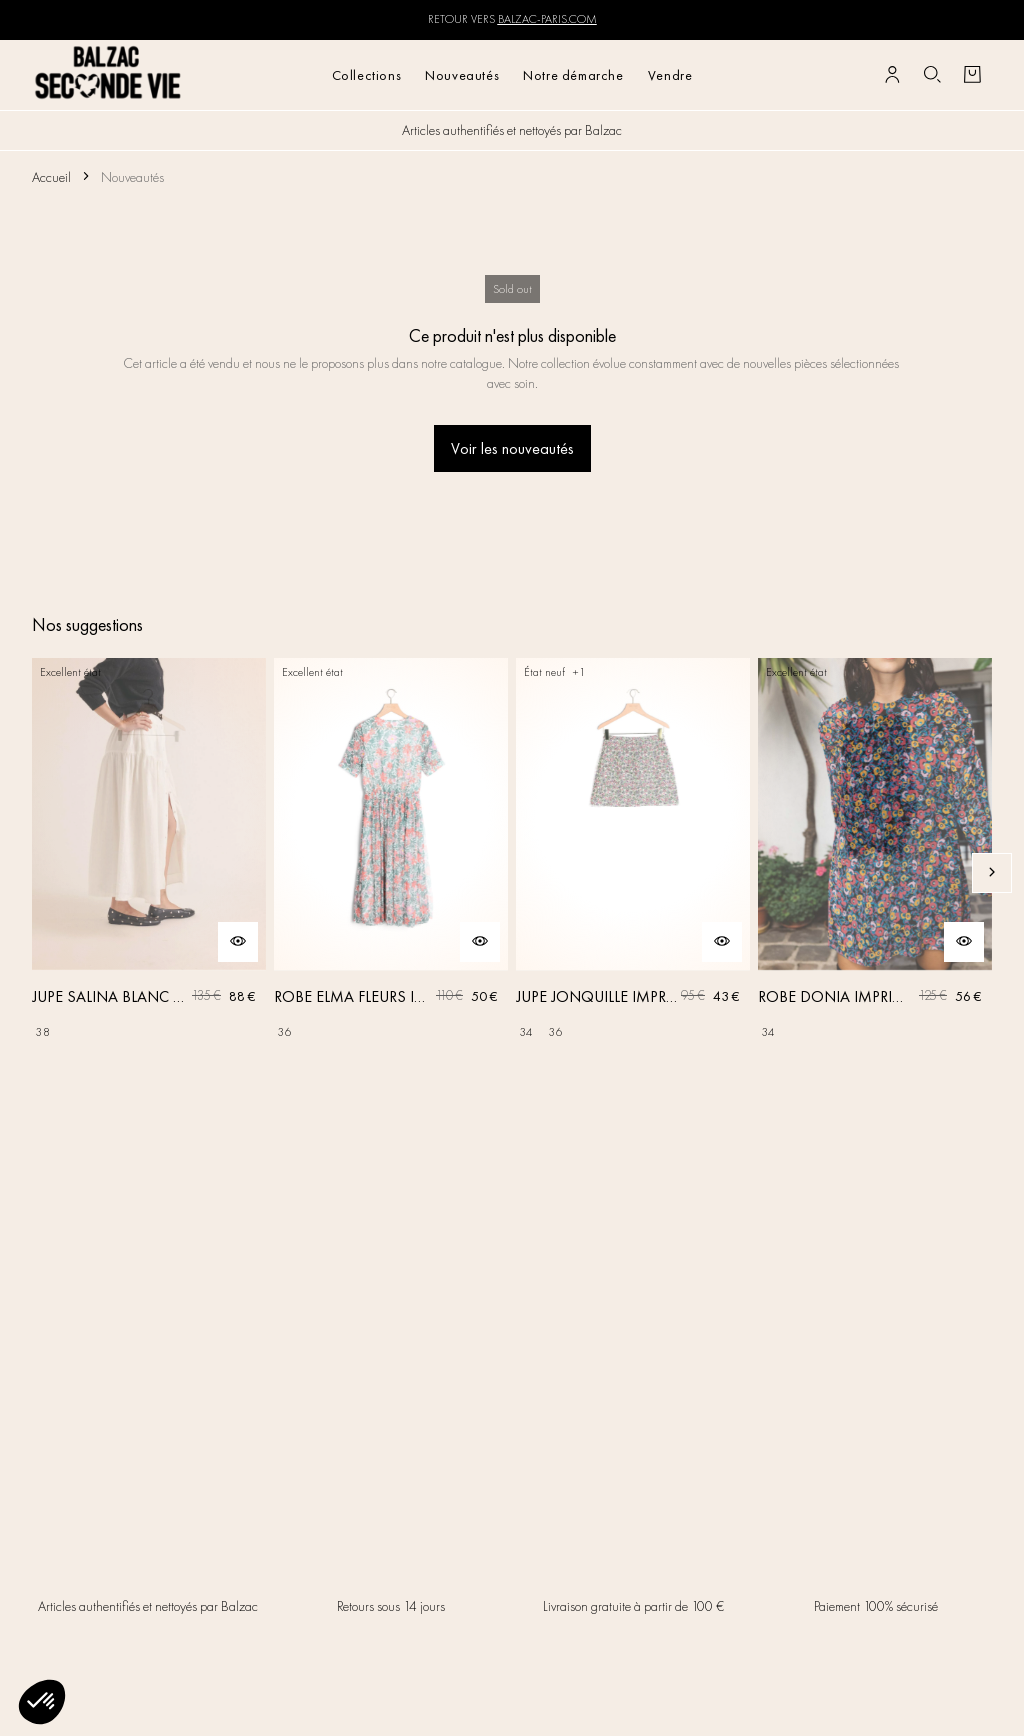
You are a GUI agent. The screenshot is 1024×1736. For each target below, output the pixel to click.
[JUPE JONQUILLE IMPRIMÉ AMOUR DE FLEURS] (633, 872)
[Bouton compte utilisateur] (892, 75)
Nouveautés (462, 75)
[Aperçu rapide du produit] (238, 942)
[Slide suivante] (992, 873)
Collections (367, 75)
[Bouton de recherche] (932, 75)
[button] (42, 1702)
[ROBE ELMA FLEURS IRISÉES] (391, 872)
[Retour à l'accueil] (108, 74)
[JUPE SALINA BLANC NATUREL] (149, 872)
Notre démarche (573, 75)
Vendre (670, 75)
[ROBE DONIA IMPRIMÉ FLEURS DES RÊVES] (875, 872)
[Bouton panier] (972, 75)
